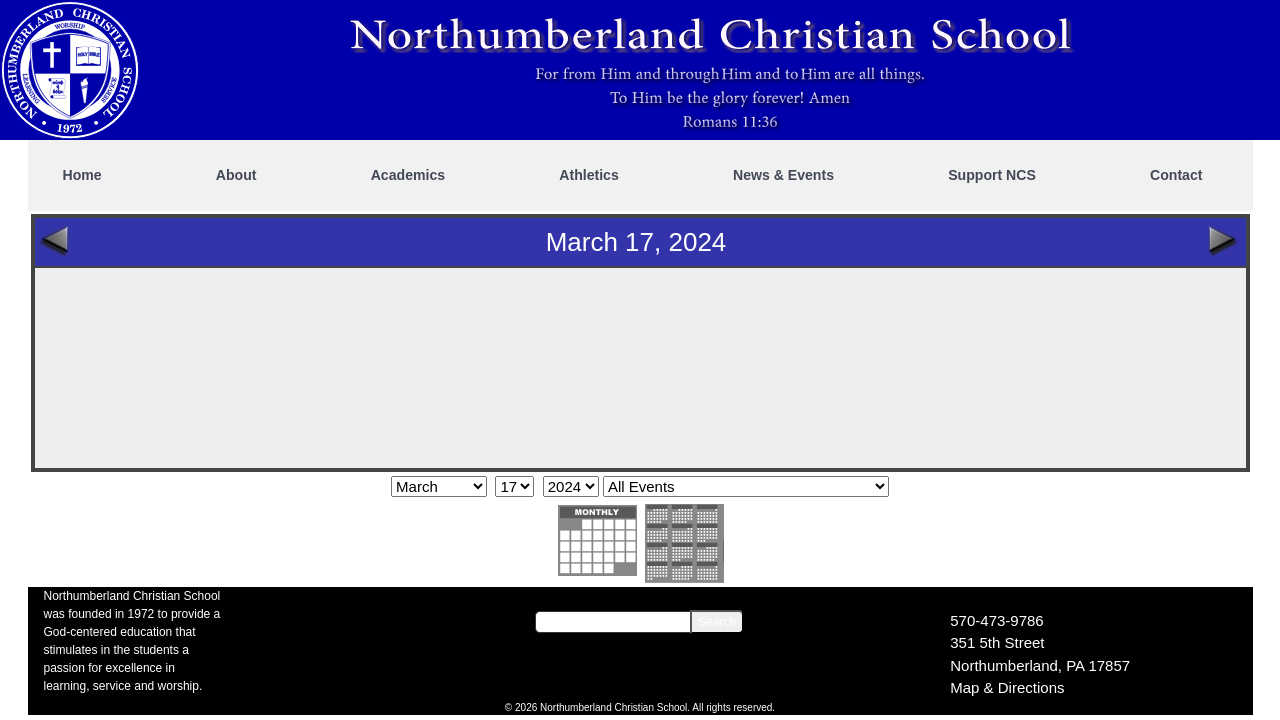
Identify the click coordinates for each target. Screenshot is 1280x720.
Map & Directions (1007, 687)
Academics (408, 175)
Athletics (589, 175)
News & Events (783, 175)
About (236, 175)
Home (82, 175)
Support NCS (992, 175)
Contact (1176, 175)
